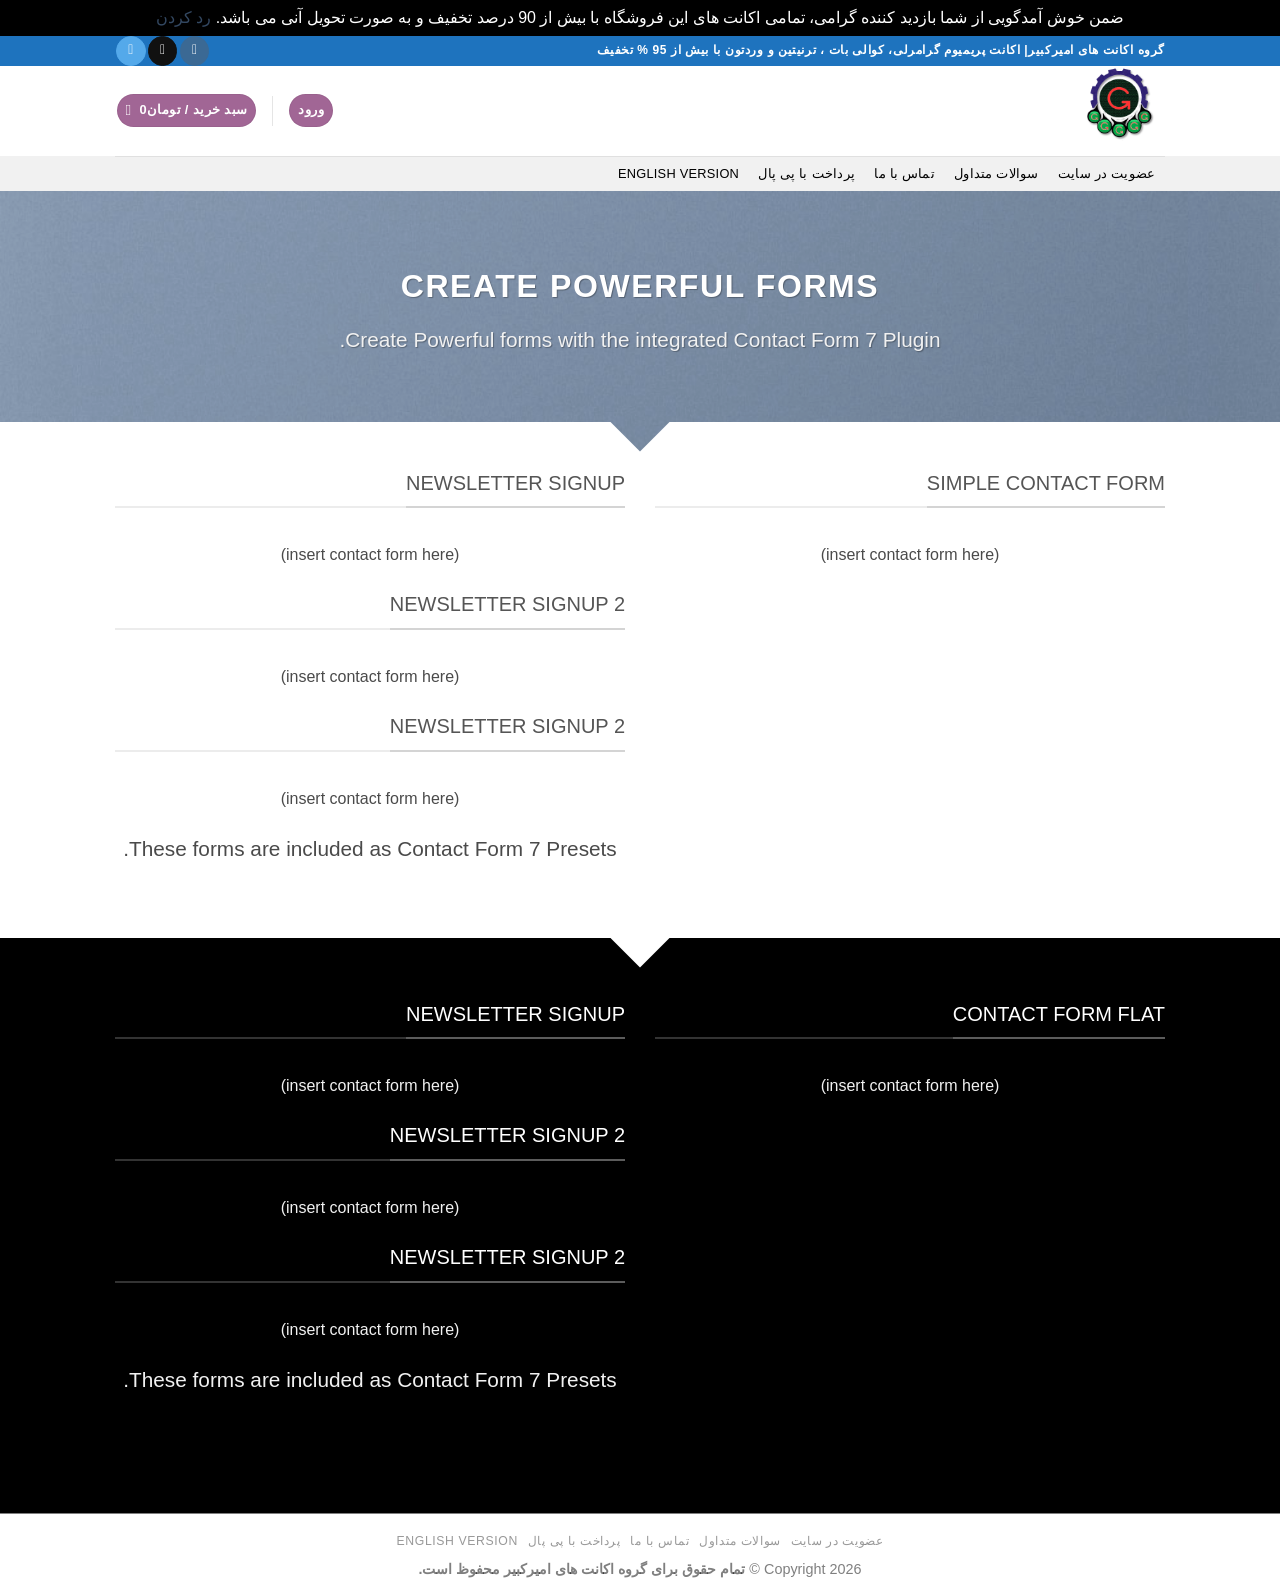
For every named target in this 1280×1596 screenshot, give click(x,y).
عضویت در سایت (1106, 173)
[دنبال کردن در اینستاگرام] (194, 51)
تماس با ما (904, 173)
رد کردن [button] (183, 17)
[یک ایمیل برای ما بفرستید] (162, 51)
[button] (311, 110)
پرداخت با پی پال (806, 173)
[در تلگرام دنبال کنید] (130, 51)
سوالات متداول (996, 173)
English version (678, 173)
